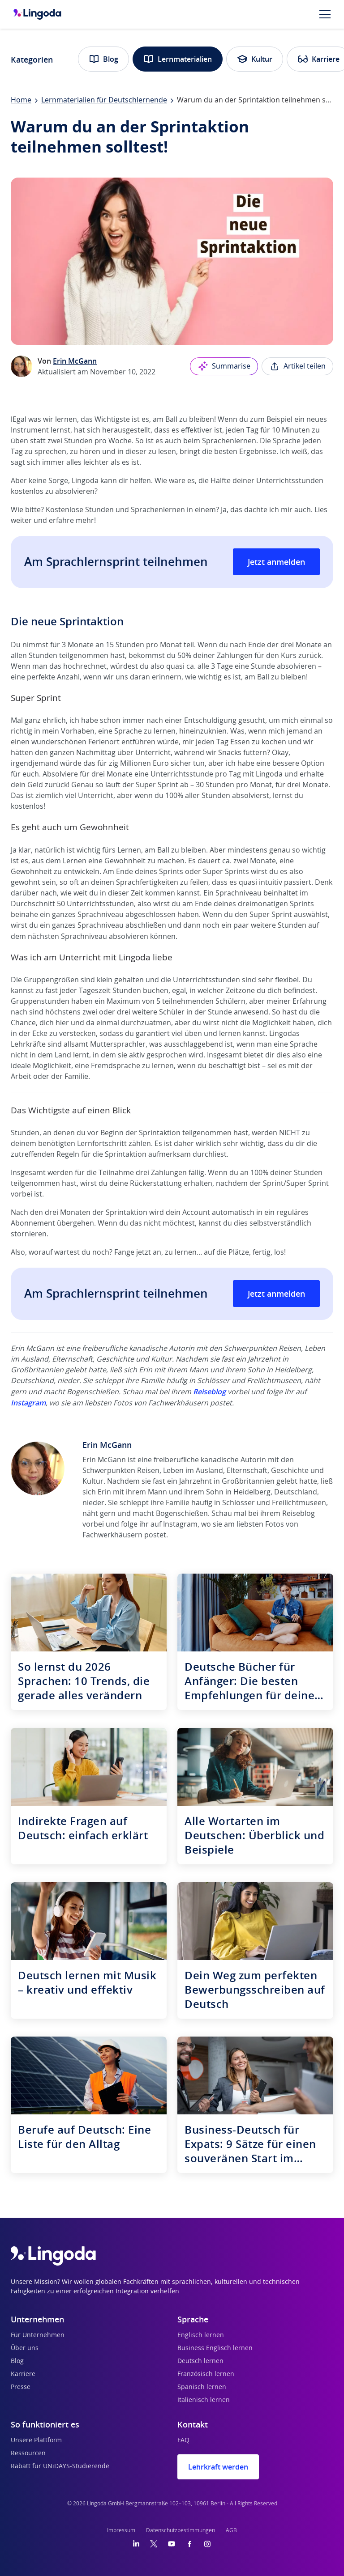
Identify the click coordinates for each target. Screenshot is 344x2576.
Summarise (224, 366)
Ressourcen (28, 2453)
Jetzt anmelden (276, 561)
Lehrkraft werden (218, 2467)
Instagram (28, 1403)
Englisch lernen (200, 2335)
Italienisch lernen (203, 2400)
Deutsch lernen (200, 2361)
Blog (103, 59)
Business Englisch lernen (215, 2348)
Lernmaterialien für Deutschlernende (104, 100)
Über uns (25, 2348)
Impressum (121, 2530)
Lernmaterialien (177, 59)
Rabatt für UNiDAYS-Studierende (60, 2466)
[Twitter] (153, 2544)
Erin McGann (75, 361)
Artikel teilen (297, 366)
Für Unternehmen (37, 2335)
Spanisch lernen (201, 2387)
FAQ (183, 2440)
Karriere (23, 2374)
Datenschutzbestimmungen (180, 2530)
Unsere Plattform (36, 2440)
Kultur (254, 59)
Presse (20, 2387)
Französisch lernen (205, 2374)
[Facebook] (189, 2544)
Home (21, 100)
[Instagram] (207, 2544)
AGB (231, 2530)
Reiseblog (209, 1391)
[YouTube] (171, 2544)
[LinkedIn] (136, 2544)
